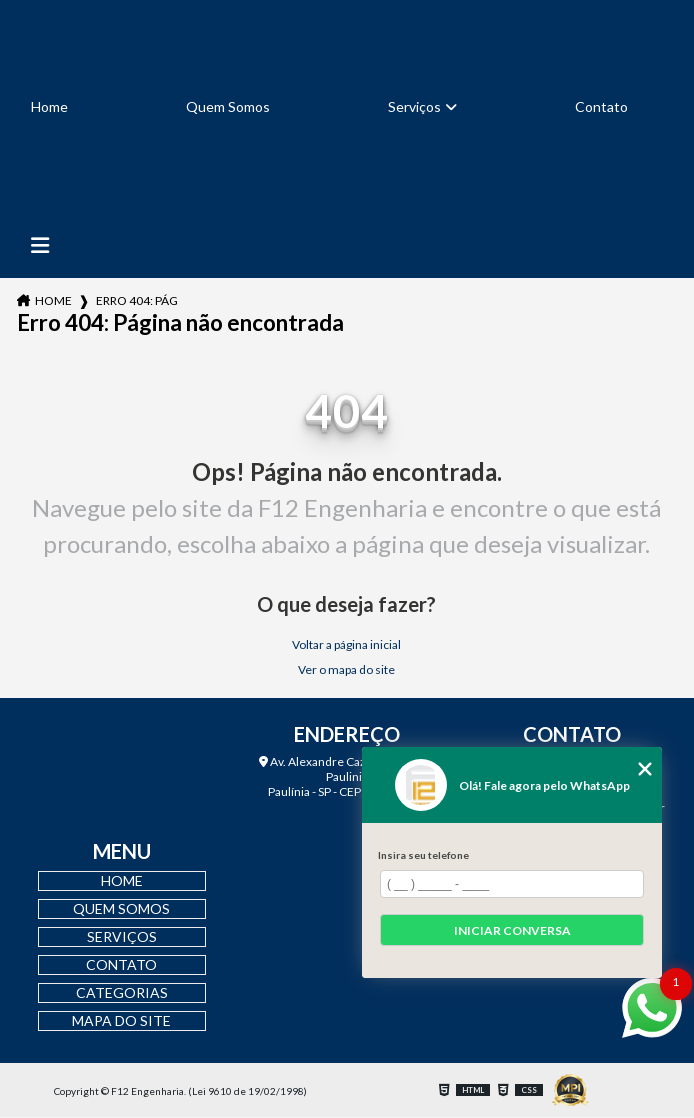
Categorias (122, 992)
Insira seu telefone (423, 855)
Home (49, 106)
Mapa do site (121, 1020)
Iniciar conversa (512, 930)
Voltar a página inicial (346, 644)
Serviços (414, 106)
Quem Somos (228, 106)
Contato (601, 106)
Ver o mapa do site (346, 669)
